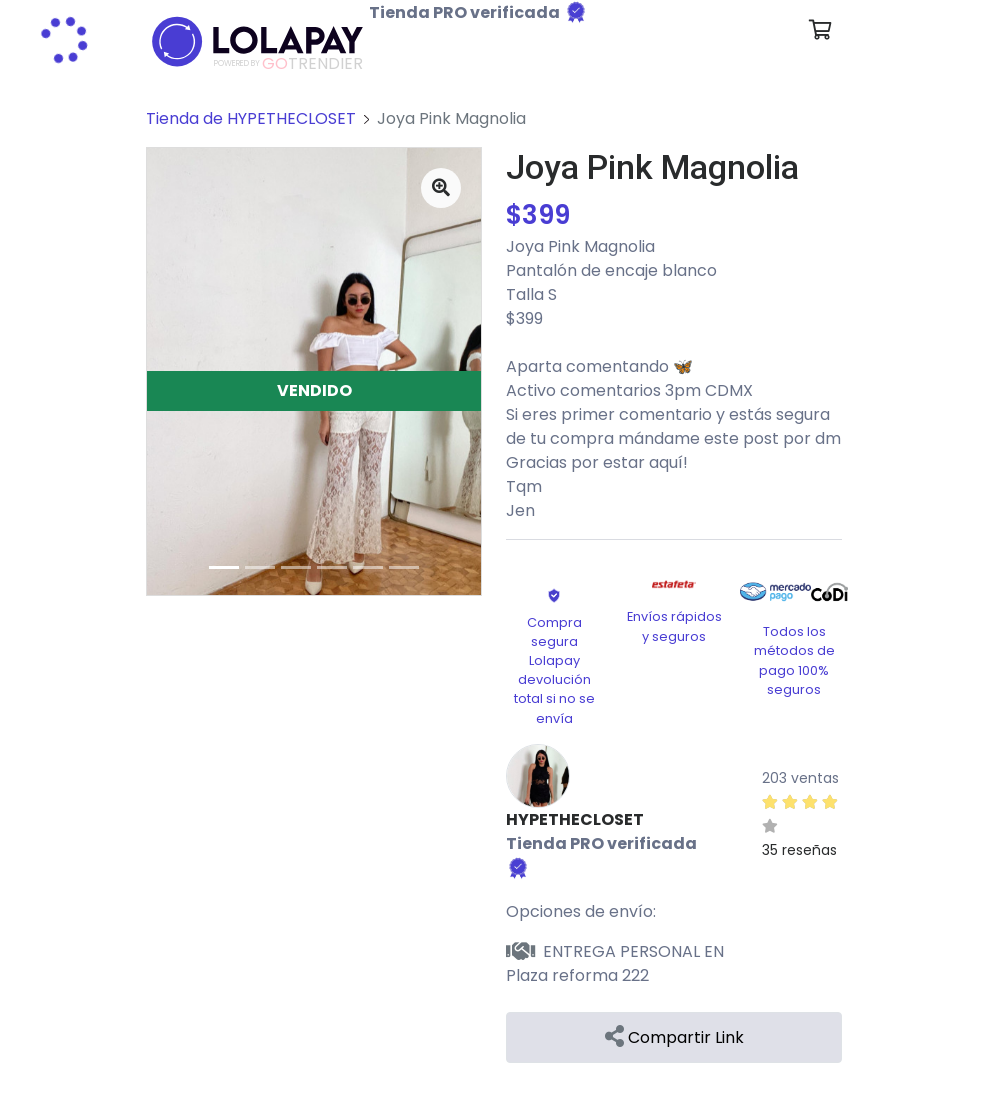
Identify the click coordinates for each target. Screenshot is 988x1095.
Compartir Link (674, 1037)
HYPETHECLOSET (575, 819)
